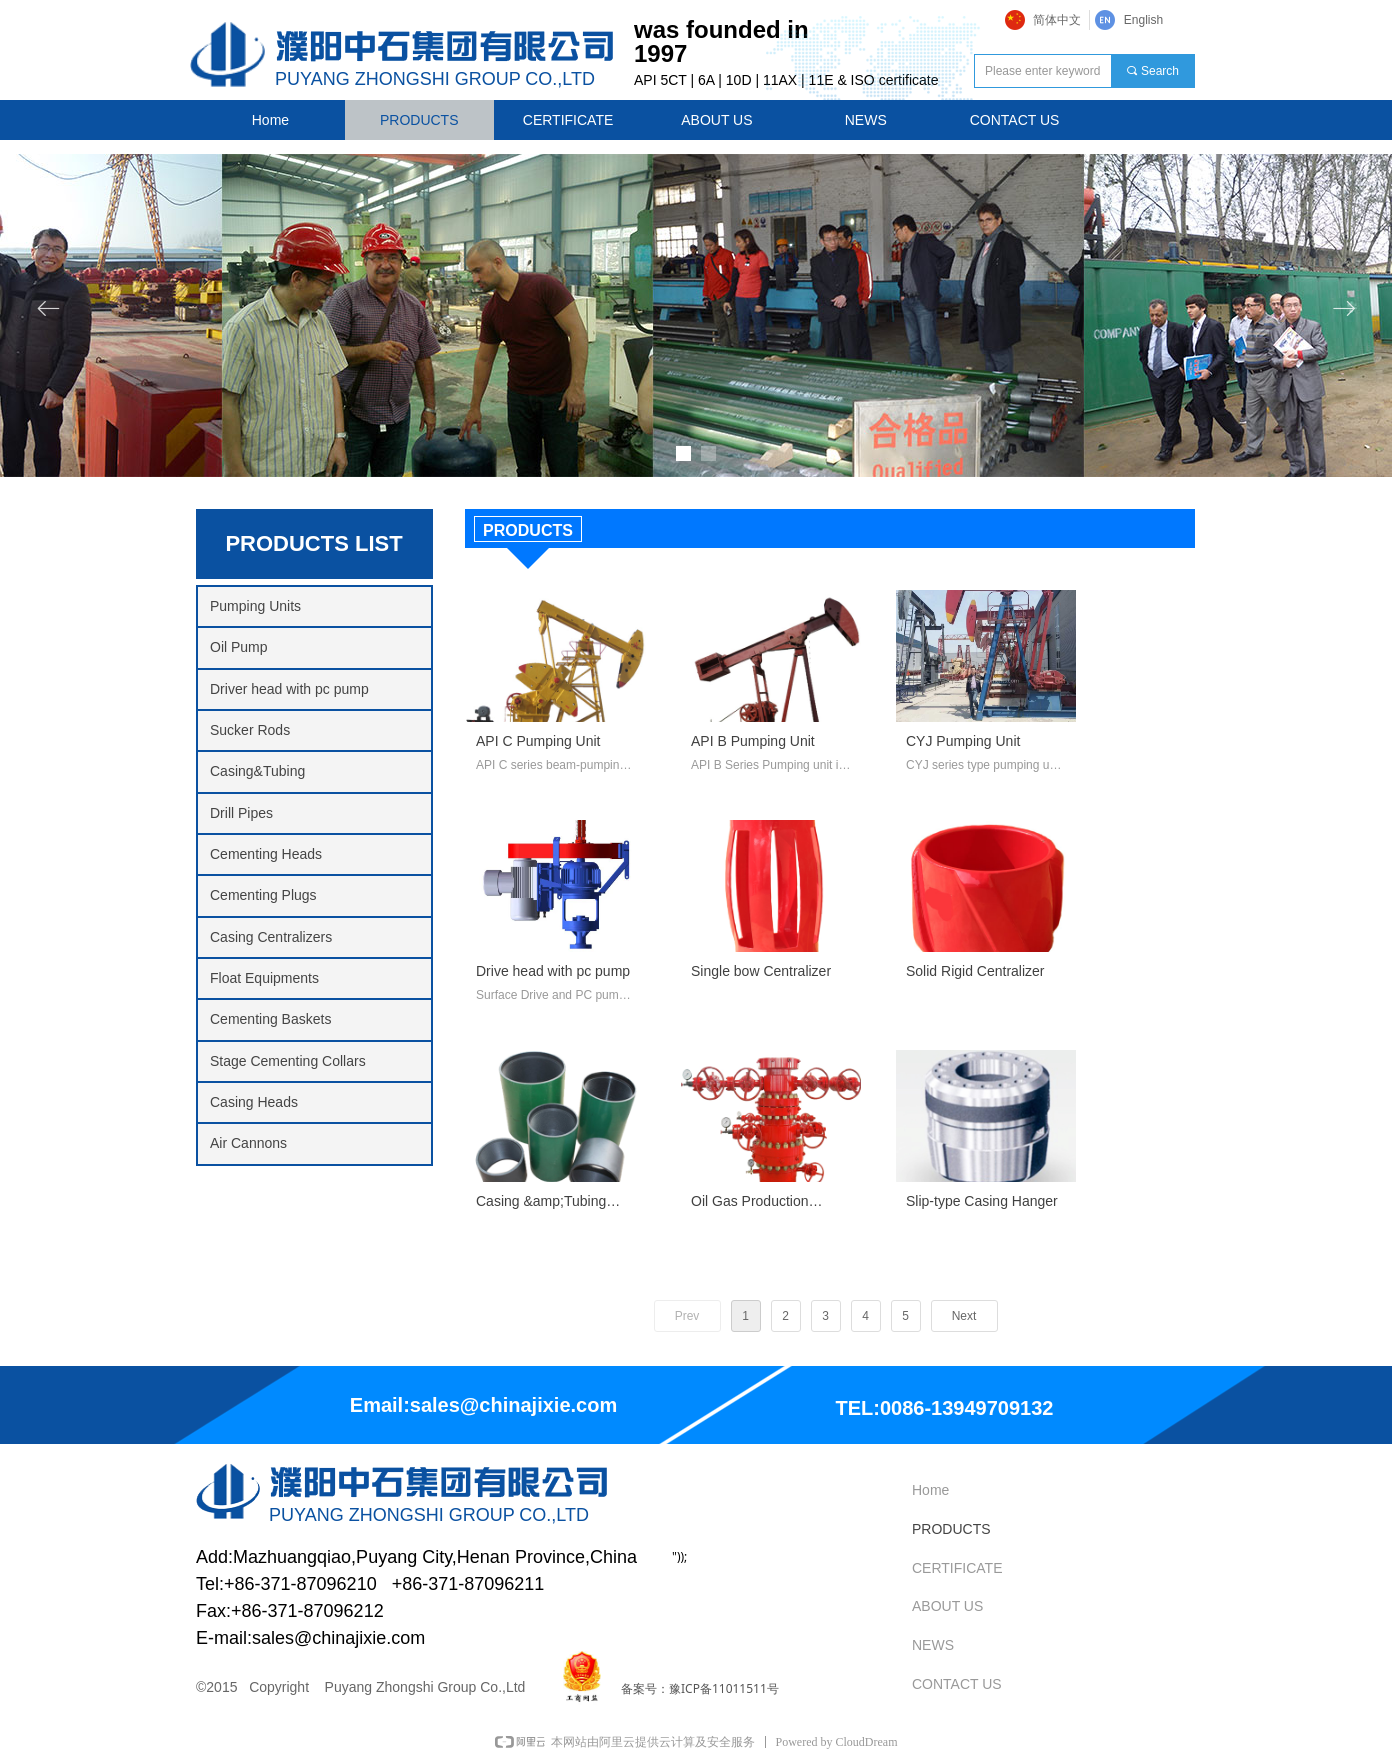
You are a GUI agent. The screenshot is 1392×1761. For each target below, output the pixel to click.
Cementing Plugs (263, 895)
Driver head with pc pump (289, 689)
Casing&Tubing (257, 771)
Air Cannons (248, 1143)
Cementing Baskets (270, 1019)
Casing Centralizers (271, 937)
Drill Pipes (241, 813)
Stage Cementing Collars (288, 1061)
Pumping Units (255, 606)
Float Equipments (264, 978)
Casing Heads (254, 1102)
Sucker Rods (250, 730)
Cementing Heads (266, 854)
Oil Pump (239, 647)
